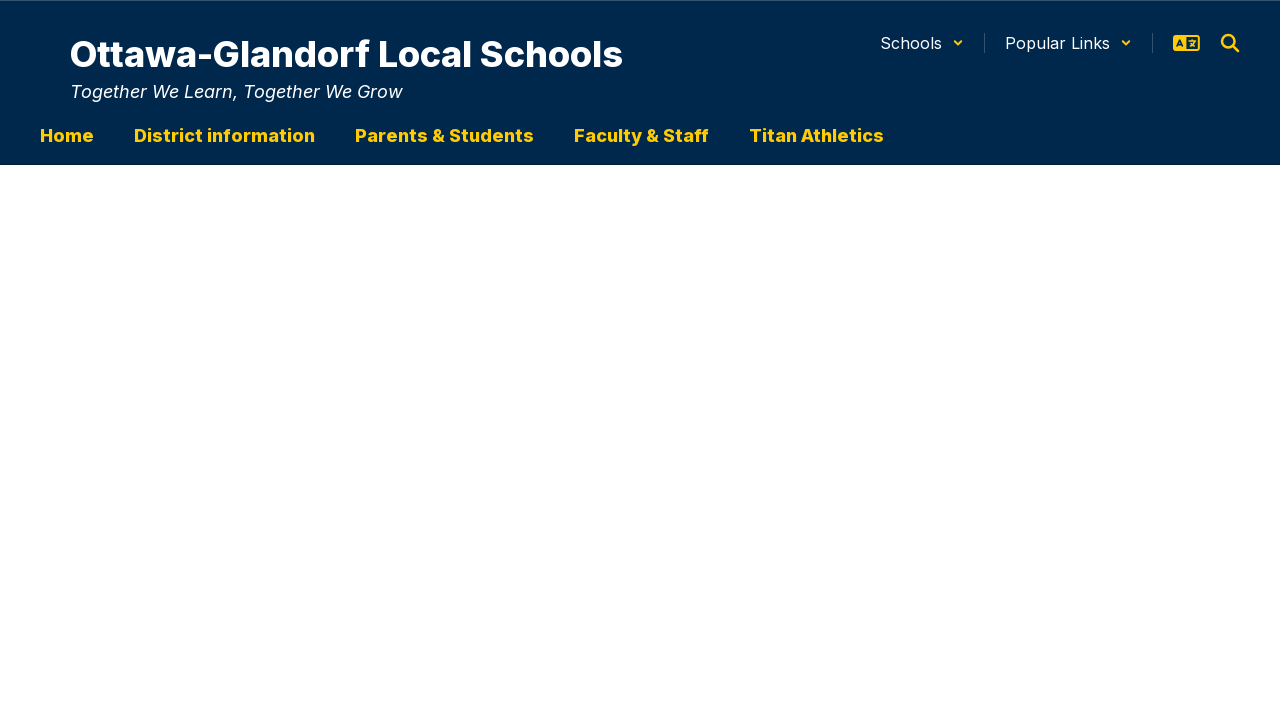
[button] (922, 43)
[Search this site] (1230, 43)
